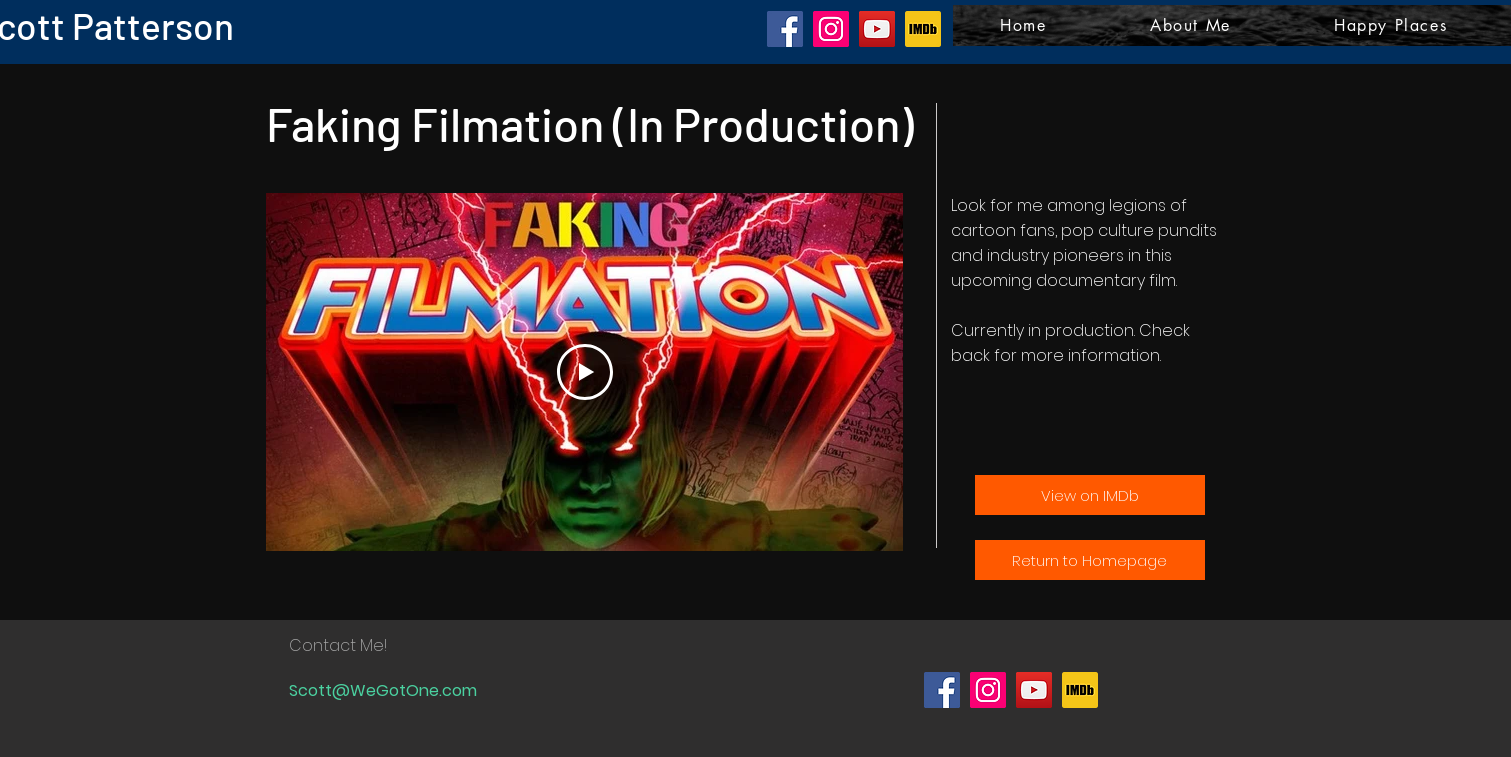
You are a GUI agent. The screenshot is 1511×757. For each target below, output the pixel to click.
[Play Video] (584, 372)
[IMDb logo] (923, 29)
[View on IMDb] (1090, 495)
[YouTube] (877, 29)
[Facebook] (785, 29)
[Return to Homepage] (1090, 560)
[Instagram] (831, 29)
